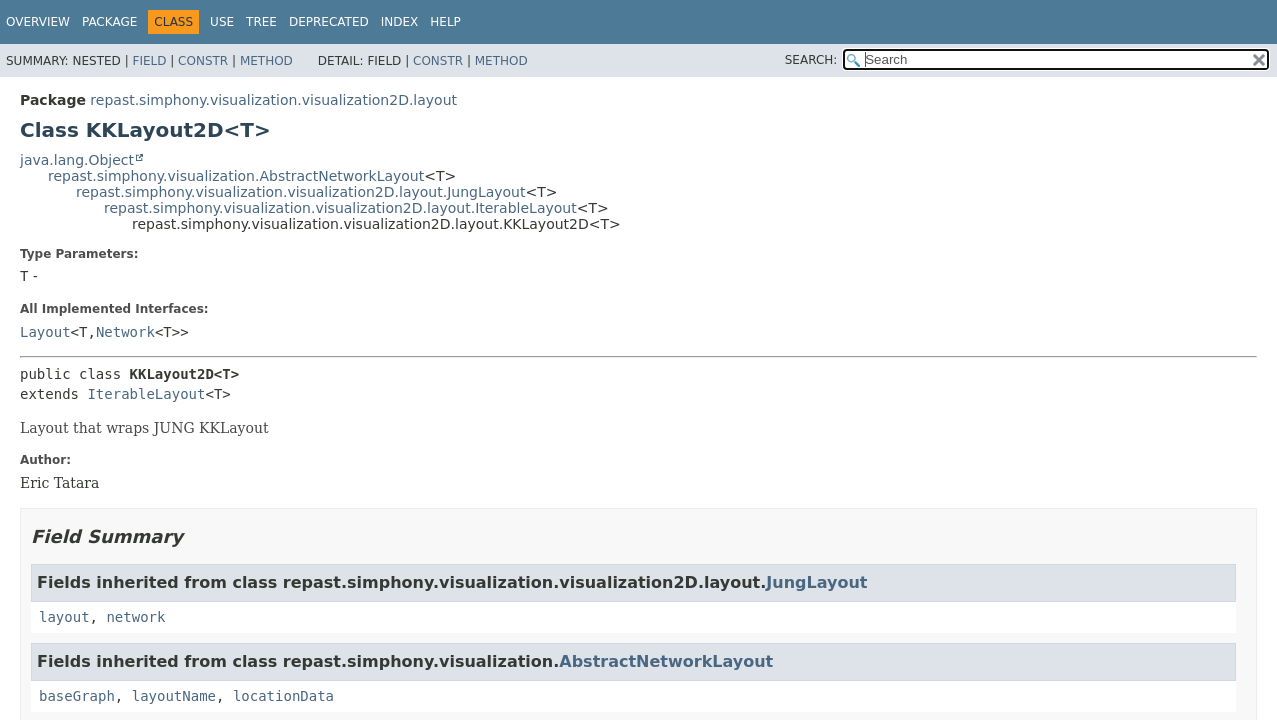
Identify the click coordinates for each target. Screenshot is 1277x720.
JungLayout (816, 582)
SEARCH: (811, 60)
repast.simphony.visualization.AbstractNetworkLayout (236, 176)
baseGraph (77, 696)
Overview (38, 22)
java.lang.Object (77, 160)
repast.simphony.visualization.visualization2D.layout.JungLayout (300, 192)
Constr (203, 61)
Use (222, 22)
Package (109, 22)
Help (445, 22)
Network (125, 332)
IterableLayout (146, 394)
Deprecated (329, 22)
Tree (261, 22)
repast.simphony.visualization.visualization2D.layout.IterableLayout (340, 208)
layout (64, 617)
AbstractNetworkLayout (666, 661)
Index (400, 22)
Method (266, 61)
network (135, 617)
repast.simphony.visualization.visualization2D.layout (273, 100)
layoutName (174, 696)
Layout (45, 332)
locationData (283, 696)
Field (149, 61)
